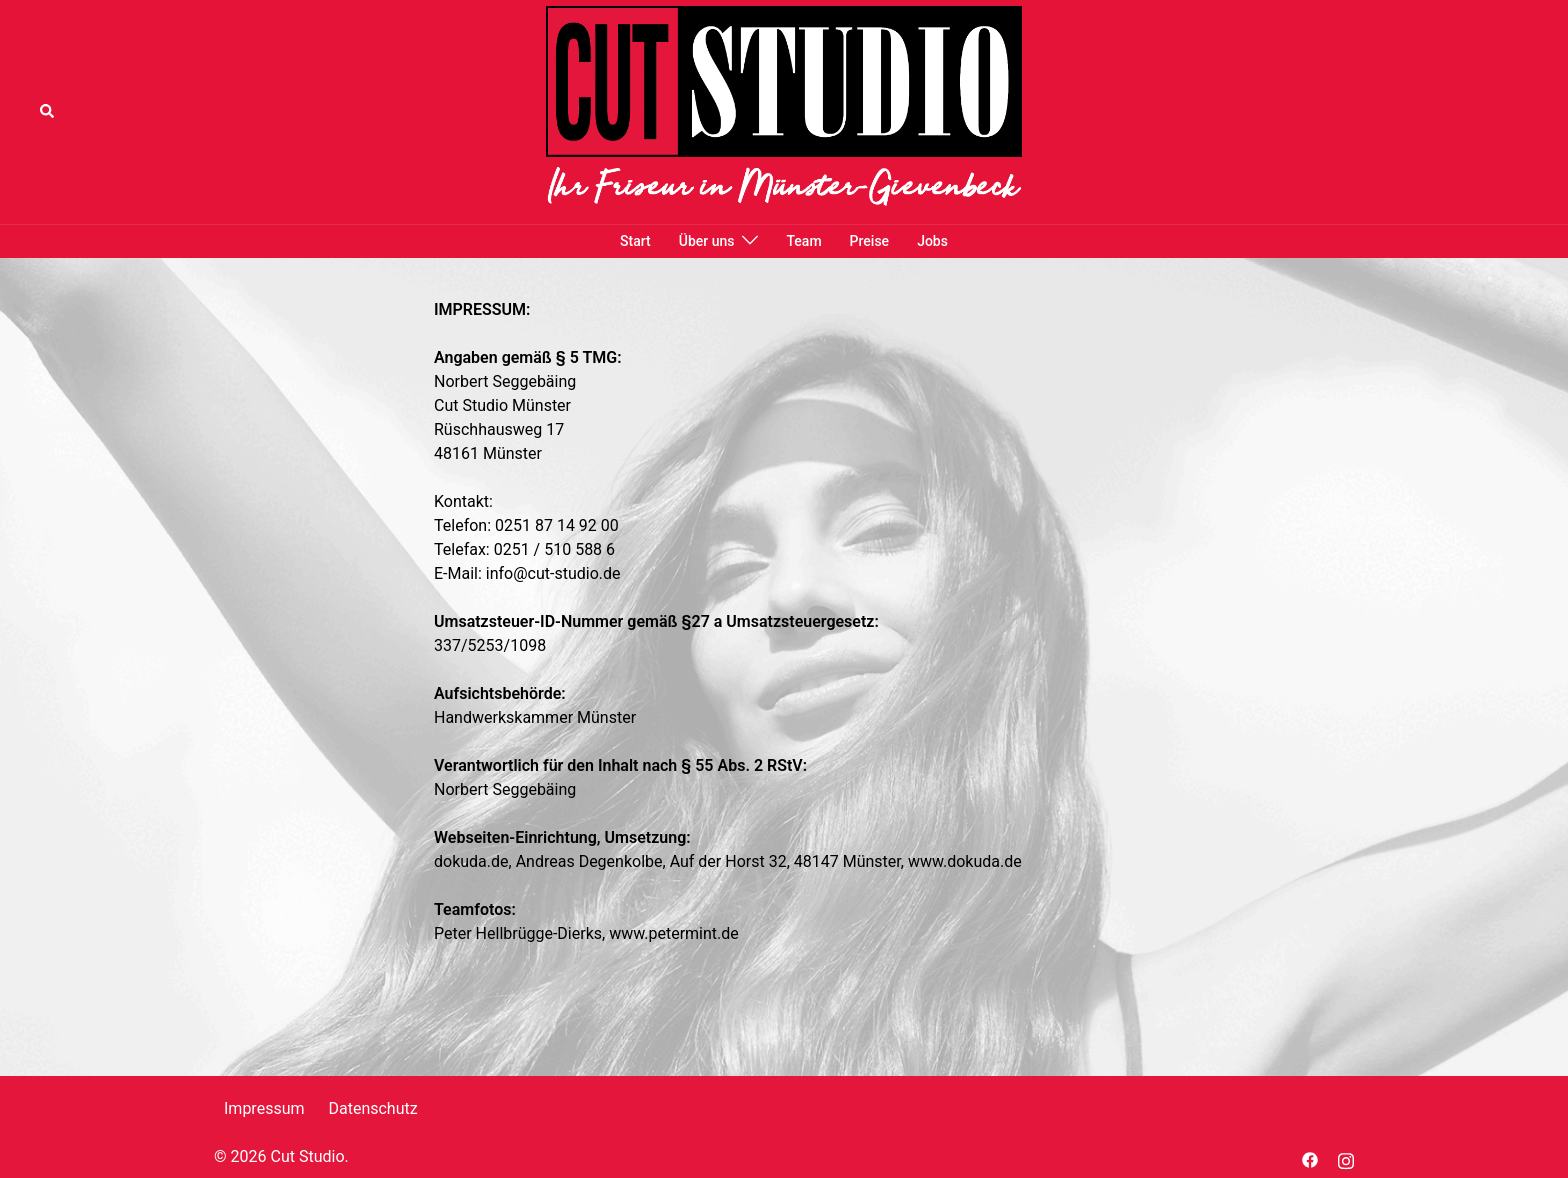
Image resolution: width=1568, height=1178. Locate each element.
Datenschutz (372, 1108)
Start (635, 241)
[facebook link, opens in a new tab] (1310, 1158)
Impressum (264, 1108)
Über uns (707, 241)
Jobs (932, 241)
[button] (48, 112)
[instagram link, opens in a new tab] (1346, 1158)
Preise (870, 241)
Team (803, 241)
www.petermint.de (674, 933)
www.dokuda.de (965, 861)
